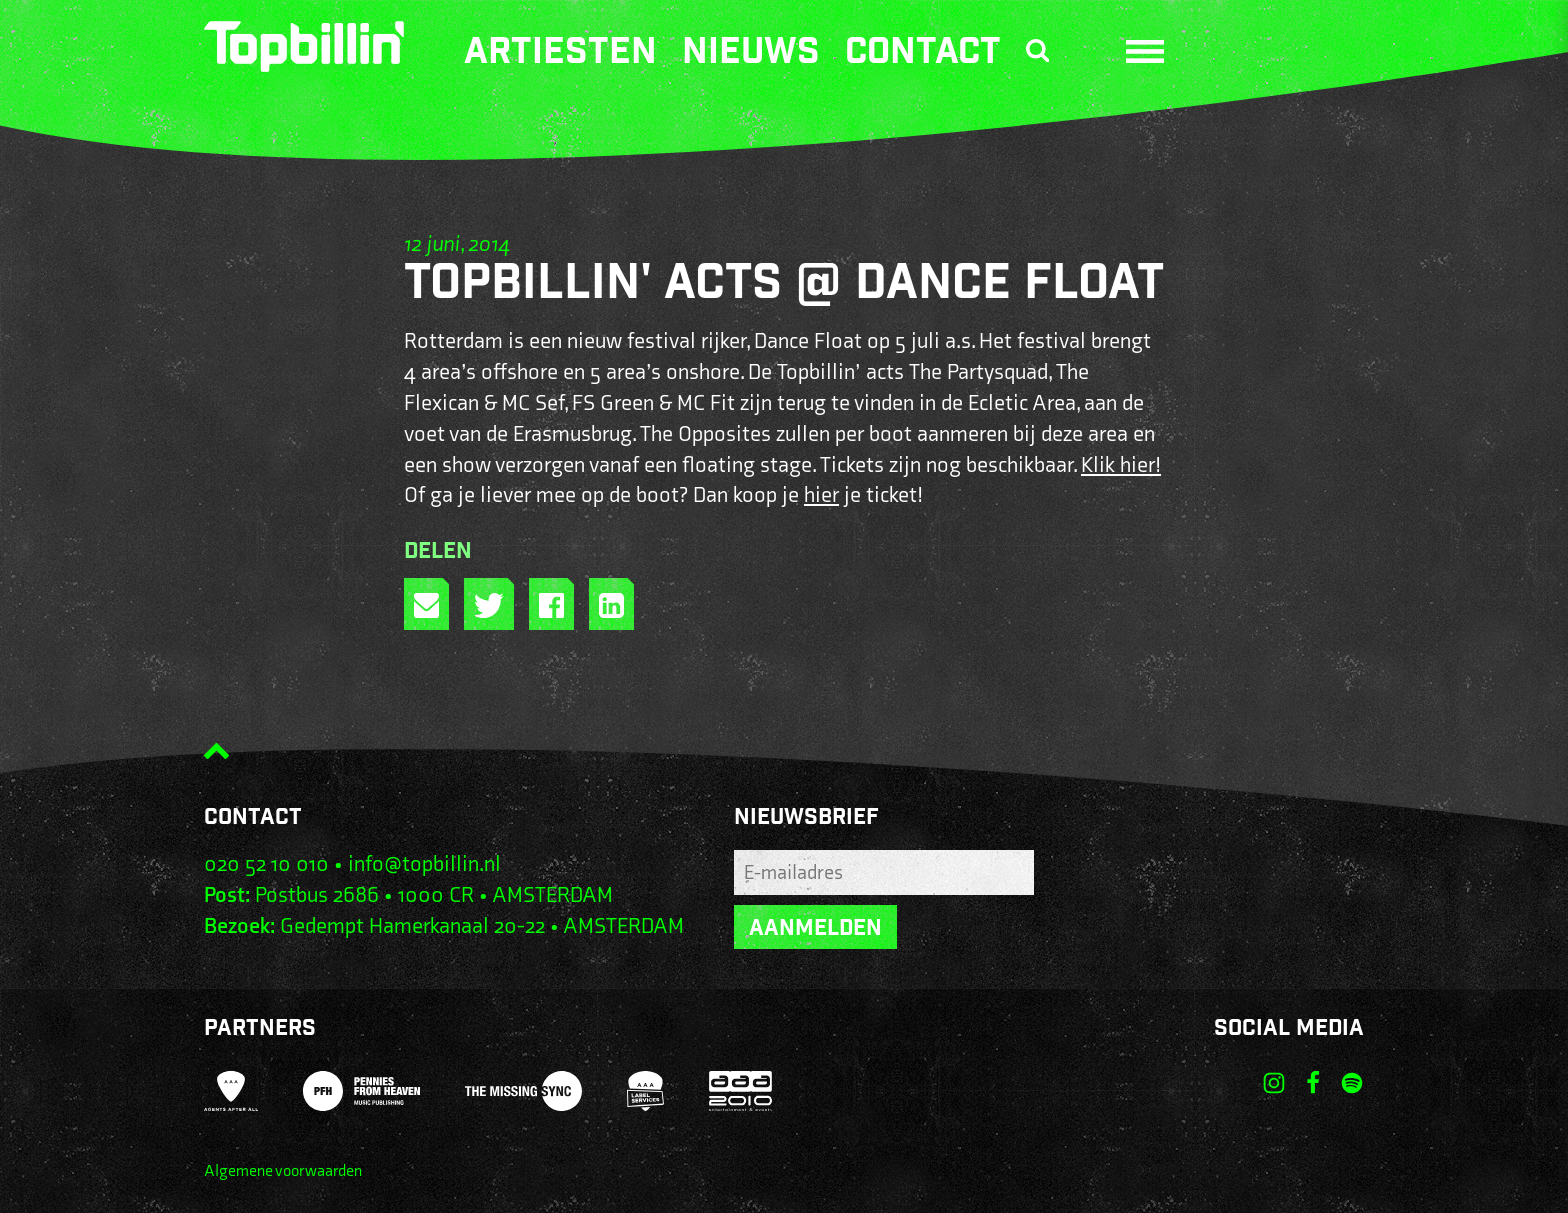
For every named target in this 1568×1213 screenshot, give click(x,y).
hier (821, 495)
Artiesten (560, 55)
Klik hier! (1121, 465)
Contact (923, 55)
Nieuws (751, 55)
